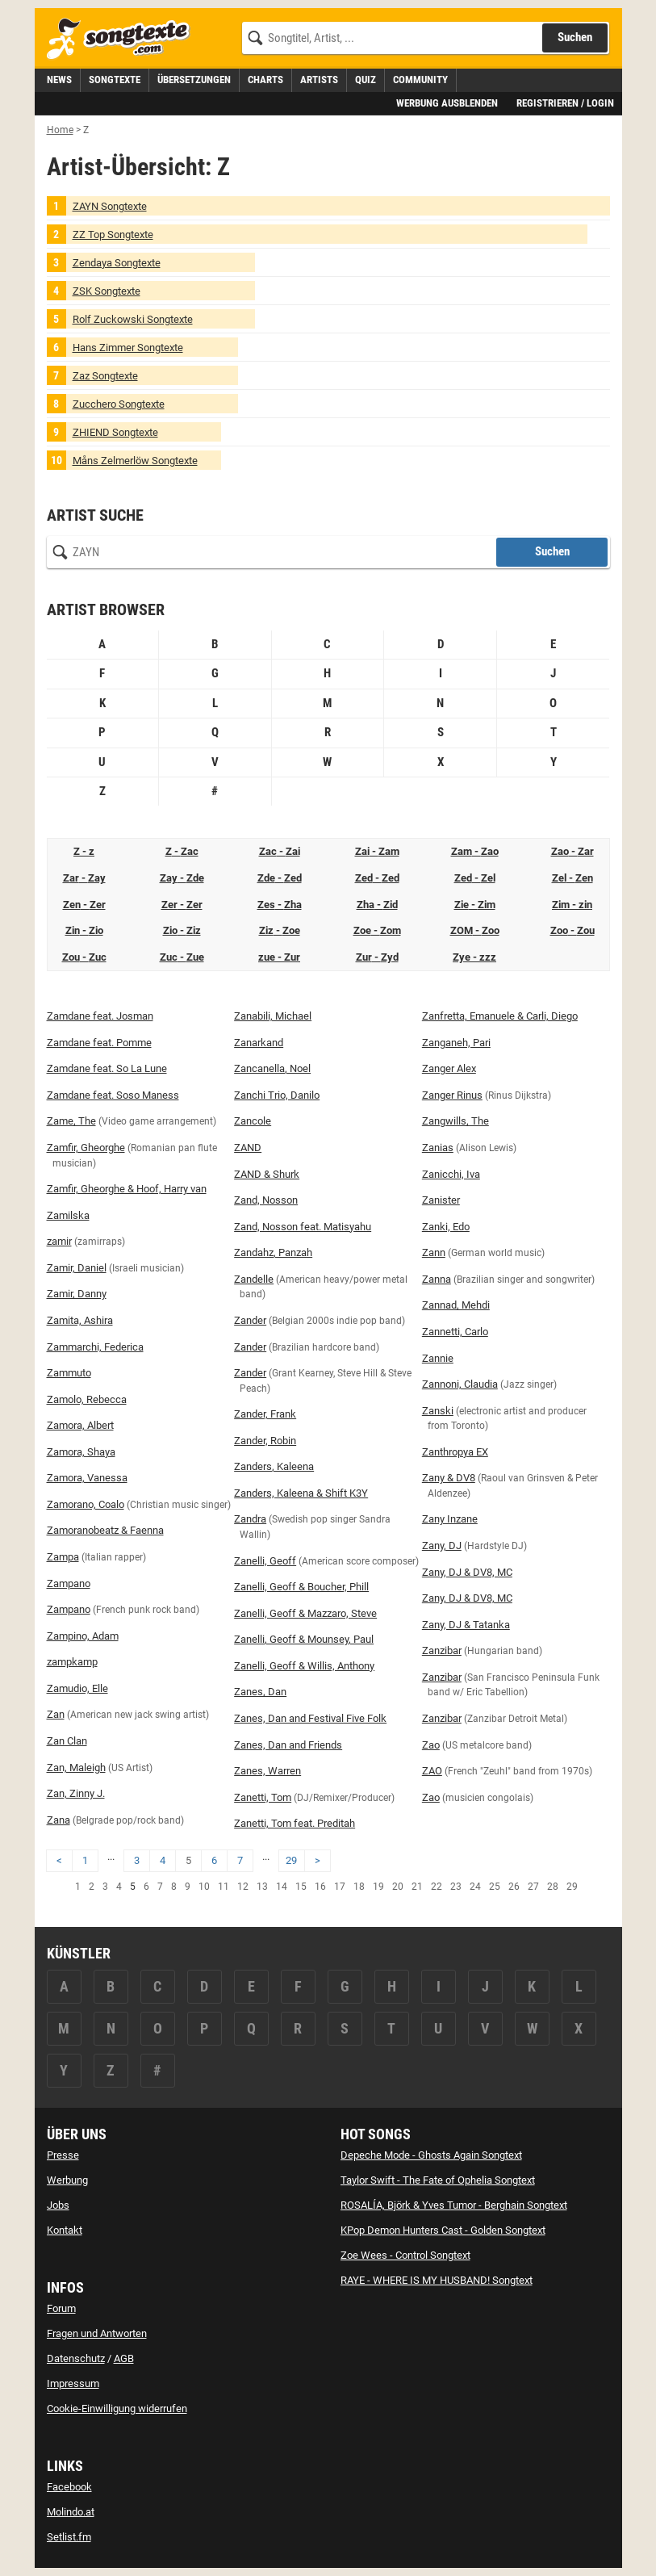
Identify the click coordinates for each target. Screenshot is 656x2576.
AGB (124, 2358)
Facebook (69, 2487)
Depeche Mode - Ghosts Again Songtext (431, 2155)
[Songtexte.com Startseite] (123, 39)
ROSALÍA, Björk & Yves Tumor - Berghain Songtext (454, 2205)
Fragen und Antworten (97, 2333)
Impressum (73, 2383)
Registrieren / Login (565, 103)
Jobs (58, 2205)
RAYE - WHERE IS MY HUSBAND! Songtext (437, 2280)
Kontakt (64, 2230)
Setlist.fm (69, 2537)
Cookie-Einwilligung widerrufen (117, 2408)
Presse (63, 2155)
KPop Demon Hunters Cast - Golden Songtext (443, 2230)
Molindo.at (70, 2512)
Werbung (67, 2180)
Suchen (552, 551)
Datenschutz (76, 2358)
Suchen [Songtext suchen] (575, 37)
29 (291, 1860)
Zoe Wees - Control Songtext (405, 2255)
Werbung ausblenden (447, 103)
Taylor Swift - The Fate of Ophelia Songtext (438, 2180)
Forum (61, 2308)
